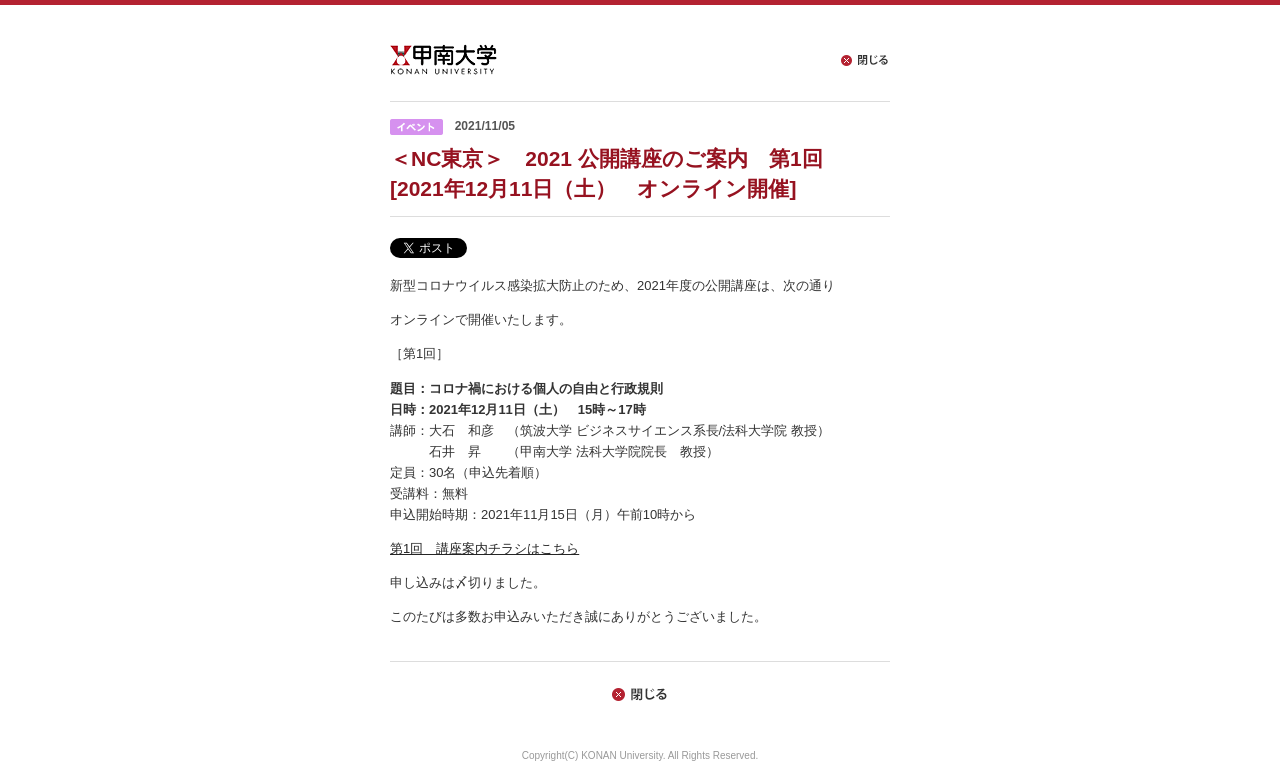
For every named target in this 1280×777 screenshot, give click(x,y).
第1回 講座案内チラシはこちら (484, 548)
